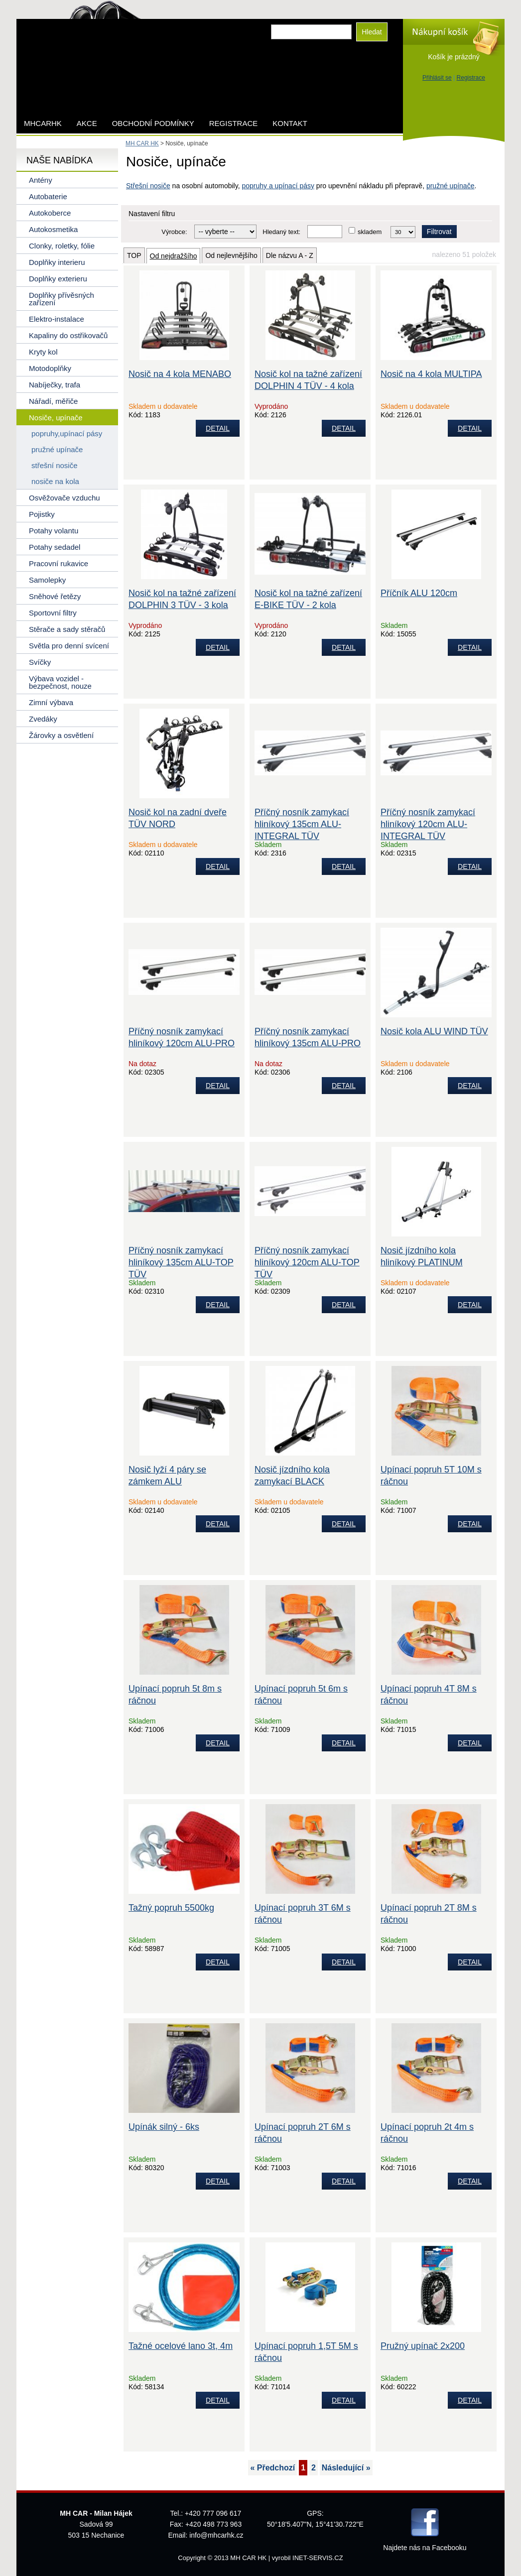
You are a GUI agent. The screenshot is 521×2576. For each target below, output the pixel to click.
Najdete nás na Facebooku (424, 2548)
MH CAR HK (142, 143)
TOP (134, 255)
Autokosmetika (53, 229)
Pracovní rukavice (58, 563)
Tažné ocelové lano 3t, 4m (181, 2346)
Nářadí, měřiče (53, 401)
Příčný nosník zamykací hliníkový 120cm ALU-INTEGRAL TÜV (428, 824)
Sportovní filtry (53, 613)
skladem (370, 232)
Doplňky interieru (57, 262)
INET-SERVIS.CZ (317, 2558)
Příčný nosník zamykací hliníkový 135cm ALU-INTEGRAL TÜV (302, 824)
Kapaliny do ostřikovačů (68, 335)
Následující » (346, 2467)
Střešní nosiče (148, 186)
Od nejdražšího (173, 256)
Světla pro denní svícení (69, 645)
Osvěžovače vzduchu (64, 497)
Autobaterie (48, 196)
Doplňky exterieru (58, 278)
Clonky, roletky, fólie (62, 246)
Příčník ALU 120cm (419, 593)
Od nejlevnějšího (231, 255)
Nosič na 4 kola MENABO (180, 374)
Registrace (471, 77)
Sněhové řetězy (55, 596)
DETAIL (218, 428)
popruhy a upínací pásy (278, 186)
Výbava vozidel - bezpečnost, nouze (60, 682)
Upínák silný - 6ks (164, 2127)
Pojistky (42, 514)
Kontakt (289, 123)
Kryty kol (43, 352)
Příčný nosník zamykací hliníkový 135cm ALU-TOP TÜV (181, 1262)
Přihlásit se (437, 77)
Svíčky (40, 662)
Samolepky (47, 580)
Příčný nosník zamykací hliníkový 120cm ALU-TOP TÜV (307, 1262)
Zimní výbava (51, 702)
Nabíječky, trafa (54, 384)
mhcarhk (43, 123)
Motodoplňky (50, 368)
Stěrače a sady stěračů (67, 629)
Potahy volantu (53, 530)
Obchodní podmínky (153, 123)
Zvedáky (43, 719)
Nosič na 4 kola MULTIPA (431, 374)
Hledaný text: (281, 232)
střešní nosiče (54, 465)
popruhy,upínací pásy (66, 433)
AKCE (87, 123)
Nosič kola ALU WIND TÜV (434, 1031)
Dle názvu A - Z (289, 255)
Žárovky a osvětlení (61, 735)
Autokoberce (50, 213)
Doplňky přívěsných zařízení (61, 299)
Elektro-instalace (56, 319)
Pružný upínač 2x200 (423, 2346)
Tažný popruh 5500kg (171, 1908)
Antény (40, 180)
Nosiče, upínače (56, 417)
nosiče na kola (55, 481)
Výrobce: (174, 232)
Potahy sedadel (54, 547)
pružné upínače (450, 186)
